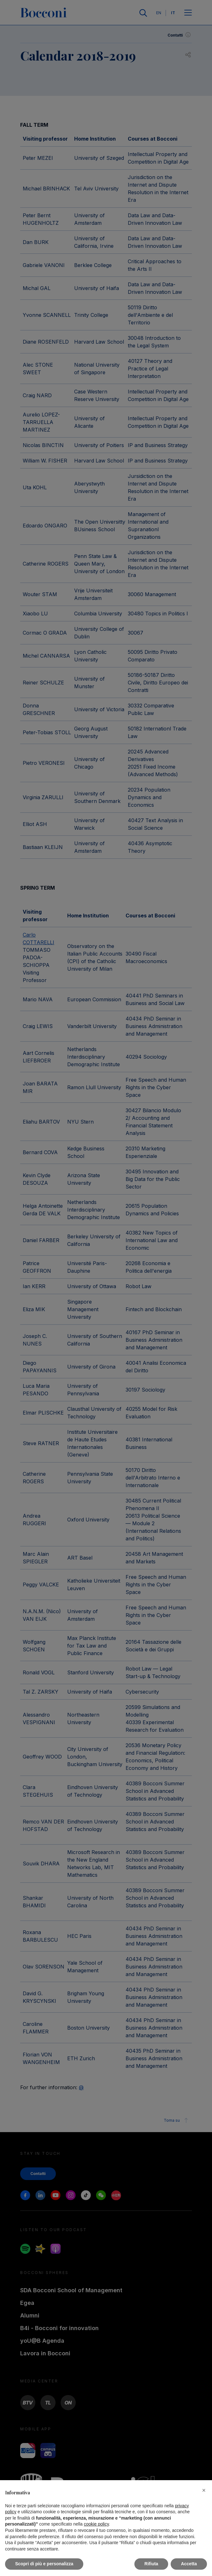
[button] (204, 2490)
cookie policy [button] (96, 2524)
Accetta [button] (189, 2563)
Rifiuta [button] (151, 2563)
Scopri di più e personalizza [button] (44, 2563)
